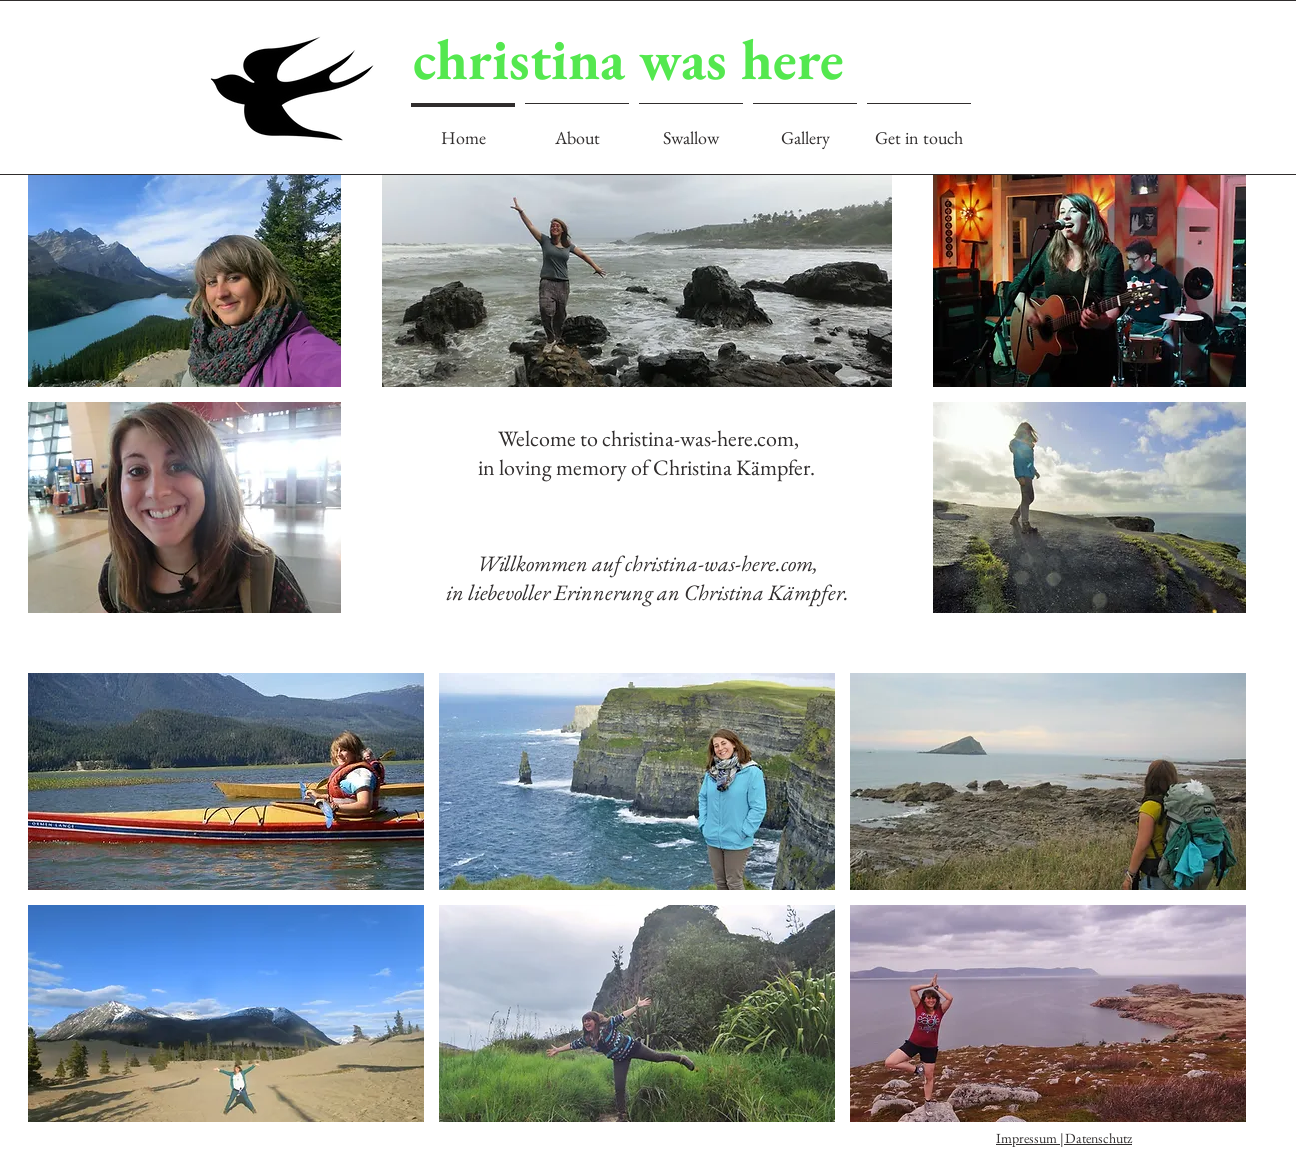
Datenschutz (1098, 1138)
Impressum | (1031, 1138)
